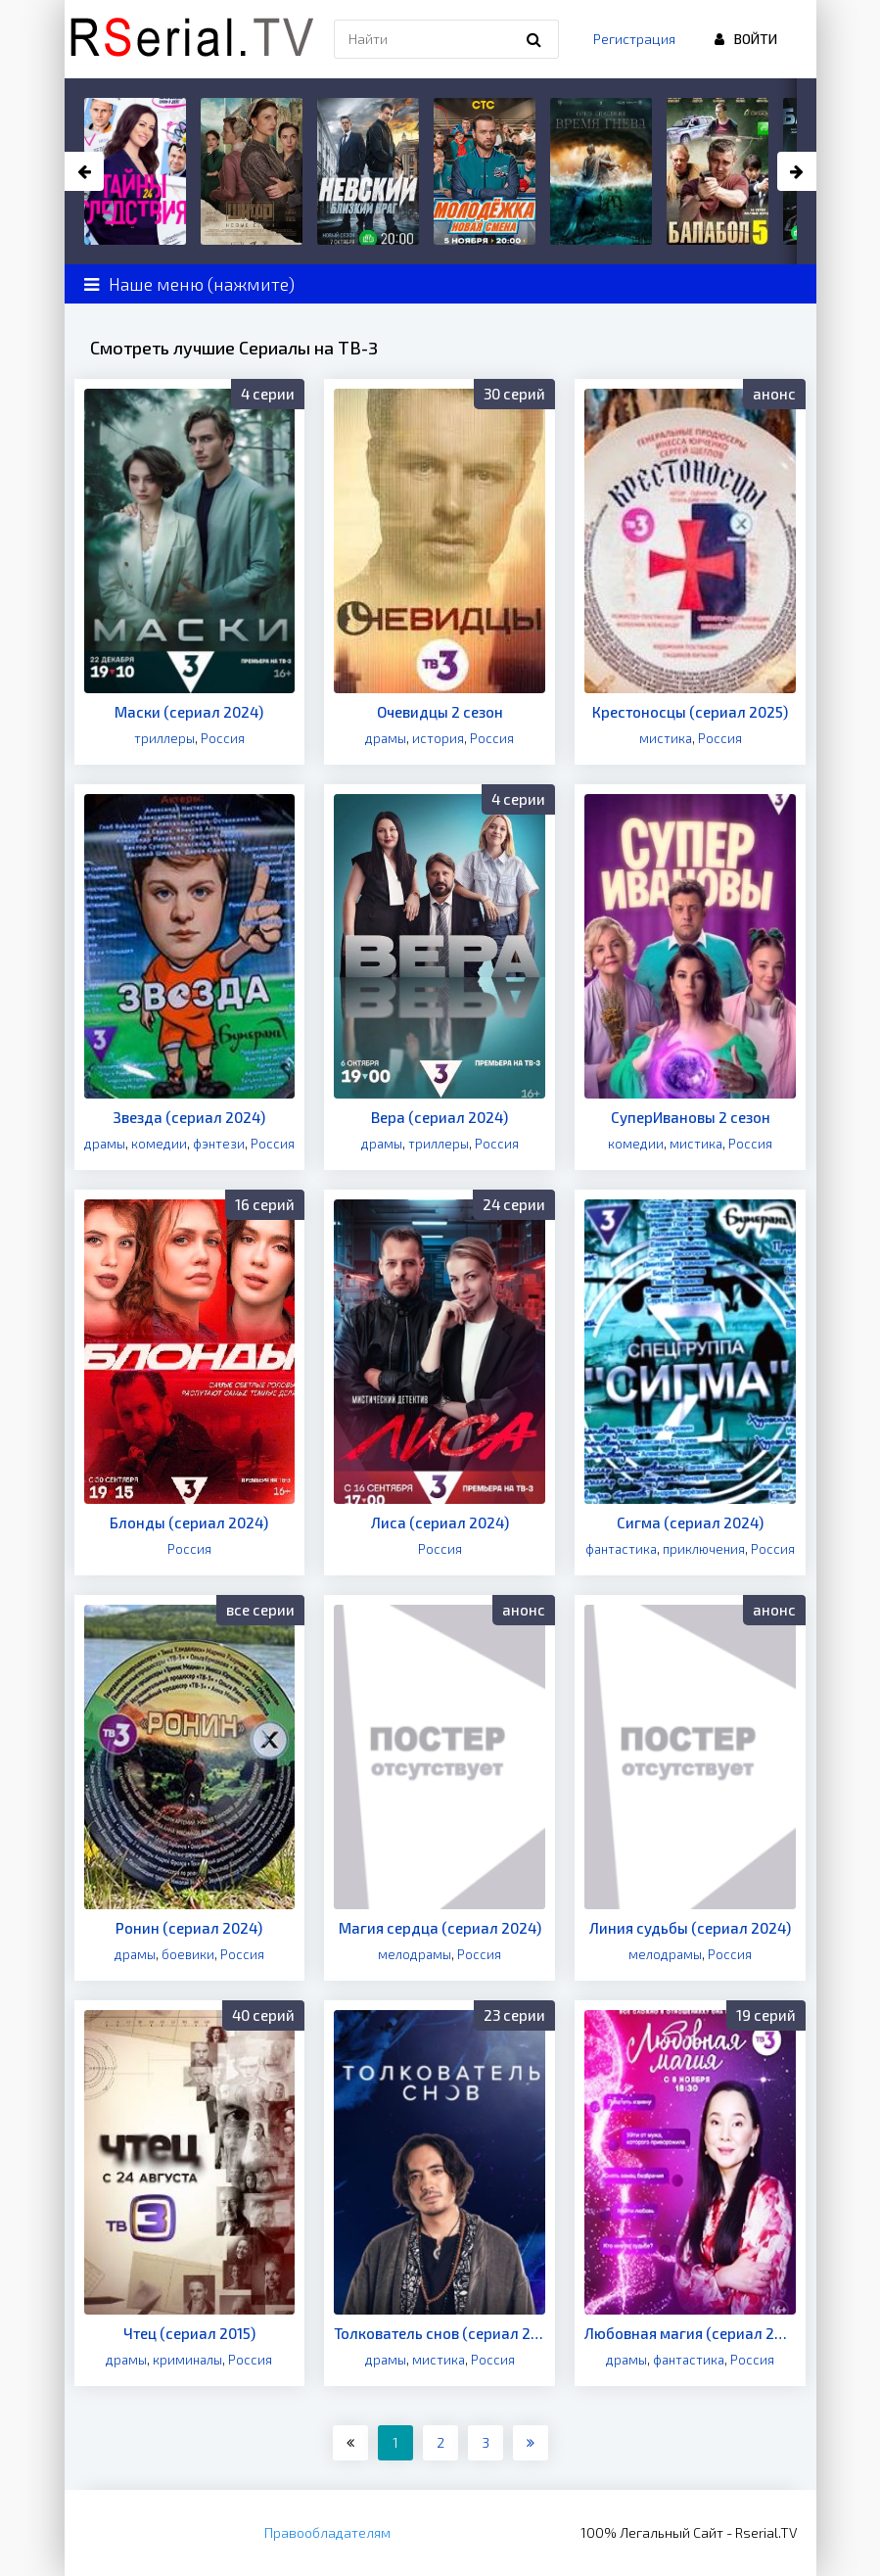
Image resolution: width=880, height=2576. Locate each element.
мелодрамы (414, 1954)
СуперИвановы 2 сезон (690, 1117)
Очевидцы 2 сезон (440, 712)
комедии (159, 1143)
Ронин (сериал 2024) (189, 1928)
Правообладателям (327, 2532)
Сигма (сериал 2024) (690, 1522)
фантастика (621, 1549)
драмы (385, 738)
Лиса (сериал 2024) (440, 1522)
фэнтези (219, 1143)
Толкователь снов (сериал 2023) (439, 2333)
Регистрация (634, 38)
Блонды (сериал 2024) (189, 1522)
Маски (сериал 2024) (189, 712)
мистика (665, 738)
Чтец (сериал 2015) (189, 2333)
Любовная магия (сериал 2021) (690, 2333)
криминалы (187, 2359)
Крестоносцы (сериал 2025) (690, 712)
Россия (223, 738)
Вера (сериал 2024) (439, 1117)
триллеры (164, 738)
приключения (704, 1549)
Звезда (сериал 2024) (189, 1117)
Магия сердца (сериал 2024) (440, 1928)
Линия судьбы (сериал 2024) (690, 1928)
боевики (188, 1954)
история (438, 738)
